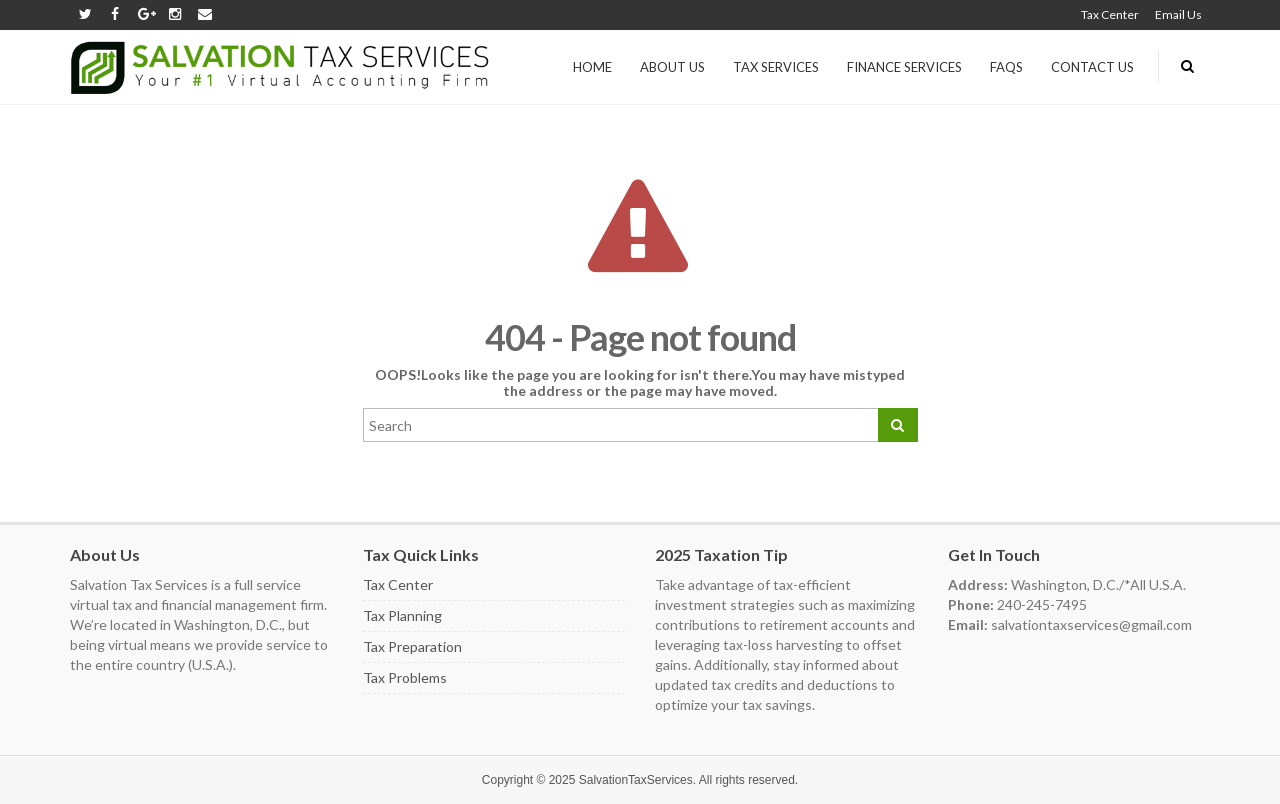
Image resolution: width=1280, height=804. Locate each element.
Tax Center (1110, 14)
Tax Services (776, 67)
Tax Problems (405, 677)
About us (672, 67)
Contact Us (1092, 67)
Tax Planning (402, 615)
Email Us (1178, 14)
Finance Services (904, 67)
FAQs (1006, 67)
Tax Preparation (412, 646)
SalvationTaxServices (636, 780)
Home (592, 67)
